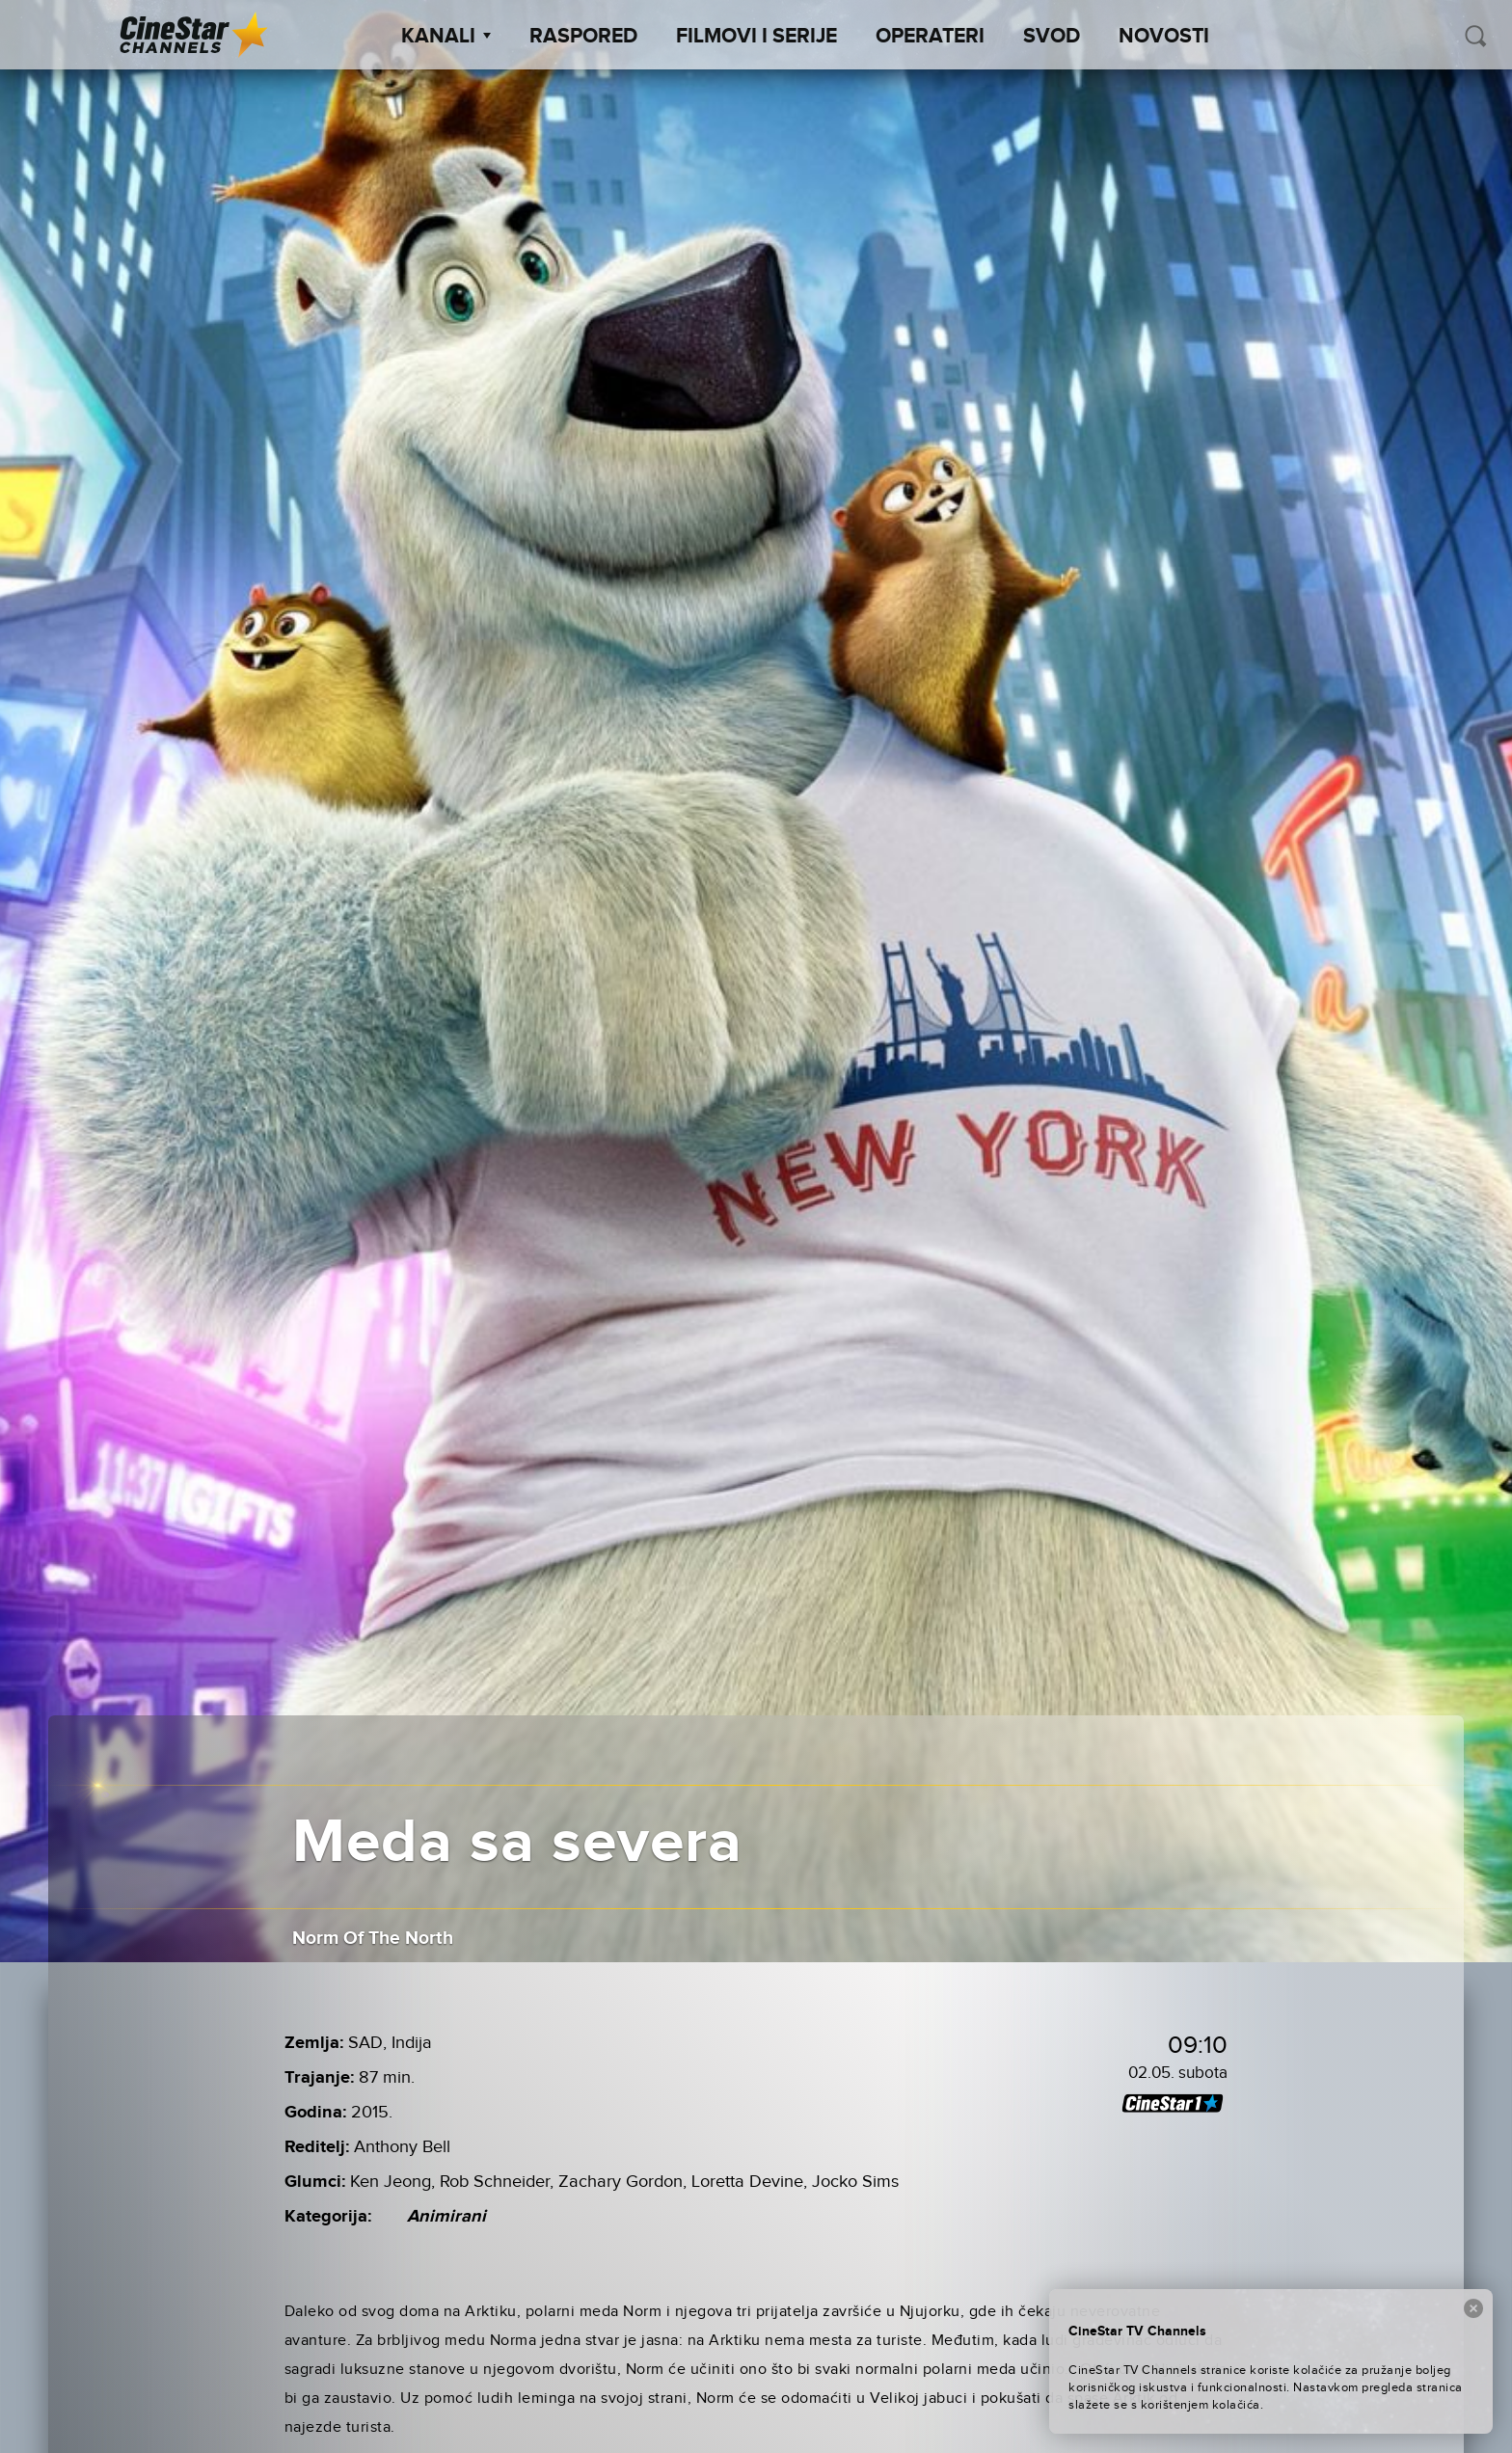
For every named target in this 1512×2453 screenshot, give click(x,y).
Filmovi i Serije (756, 36)
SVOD (1051, 36)
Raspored (583, 36)
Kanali (446, 36)
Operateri (930, 36)
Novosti (1164, 36)
